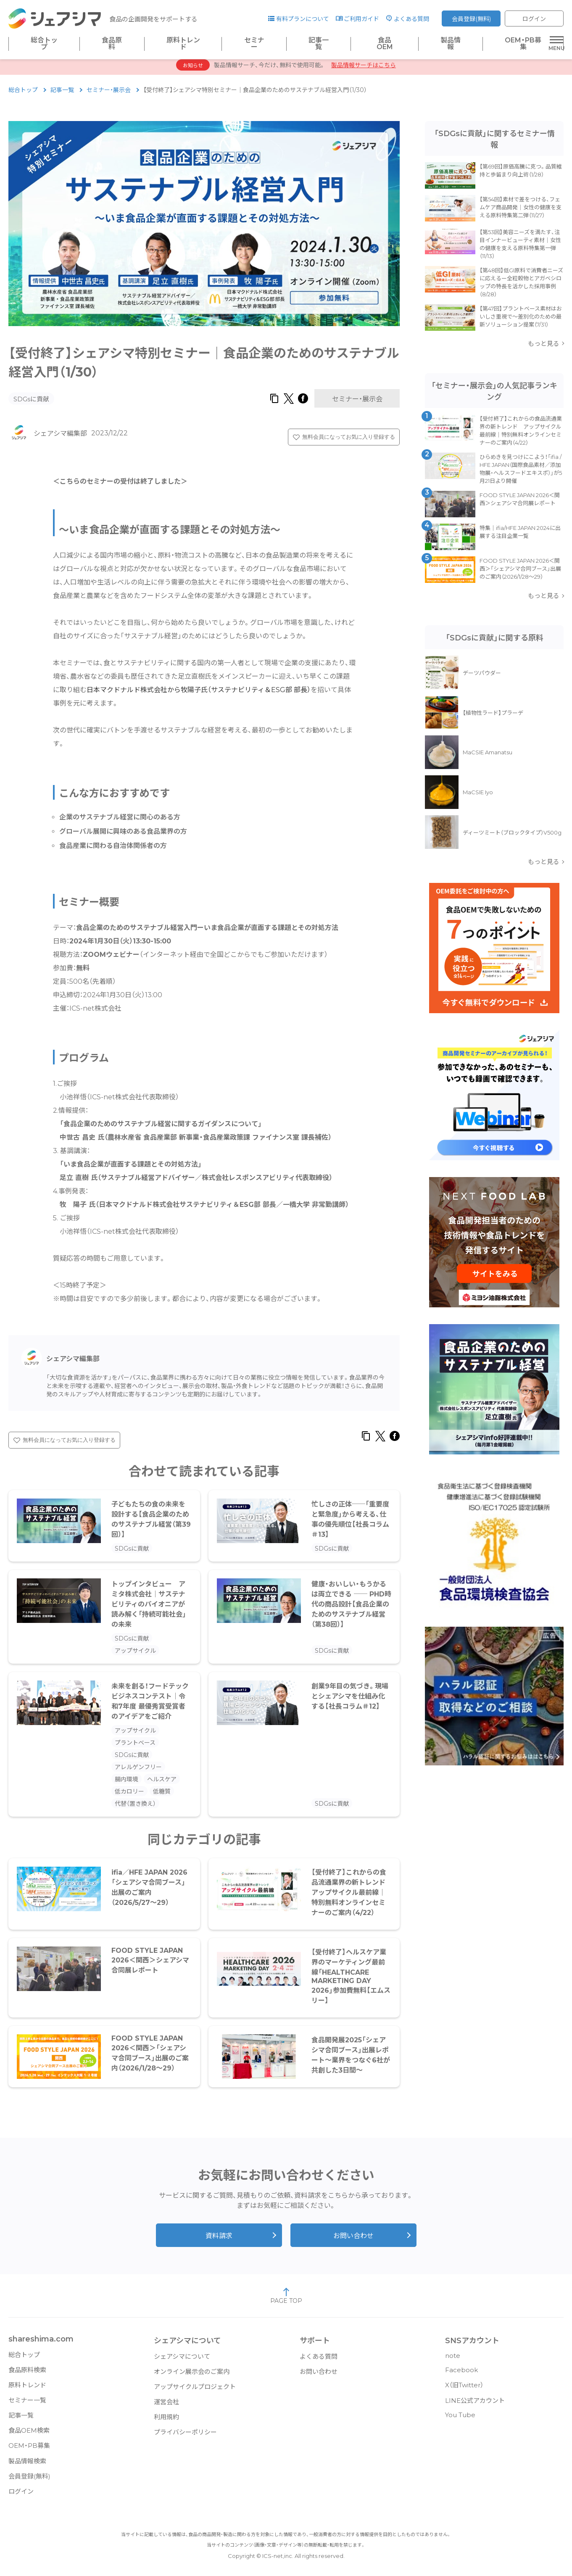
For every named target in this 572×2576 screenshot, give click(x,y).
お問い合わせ (353, 2240)
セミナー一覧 (27, 2404)
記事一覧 (318, 43)
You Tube (460, 2419)
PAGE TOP (286, 2300)
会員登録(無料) (471, 19)
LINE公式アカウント (475, 2405)
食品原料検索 (27, 2374)
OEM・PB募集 (523, 43)
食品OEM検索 (29, 2435)
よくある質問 (411, 19)
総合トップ (44, 43)
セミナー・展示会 (109, 94)
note (452, 2360)
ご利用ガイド (361, 19)
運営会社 (166, 2406)
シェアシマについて (182, 2361)
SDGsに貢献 (31, 403)
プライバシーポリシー (185, 2436)
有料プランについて (302, 19)
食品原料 (112, 43)
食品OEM (385, 43)
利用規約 (166, 2421)
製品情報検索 (27, 2465)
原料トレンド (183, 43)
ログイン (534, 19)
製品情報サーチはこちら (363, 69)
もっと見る (543, 348)
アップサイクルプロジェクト (195, 2391)
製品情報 (450, 43)
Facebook (461, 2374)
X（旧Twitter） (464, 2389)
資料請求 (219, 2240)
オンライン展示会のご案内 (191, 2376)
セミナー (254, 43)
